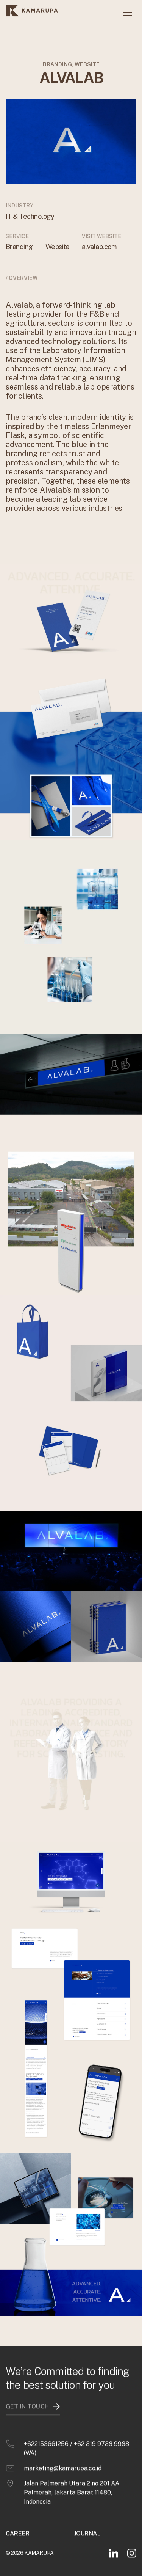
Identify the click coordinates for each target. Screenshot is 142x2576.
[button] (127, 12)
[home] (32, 12)
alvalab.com (99, 247)
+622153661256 (46, 2429)
